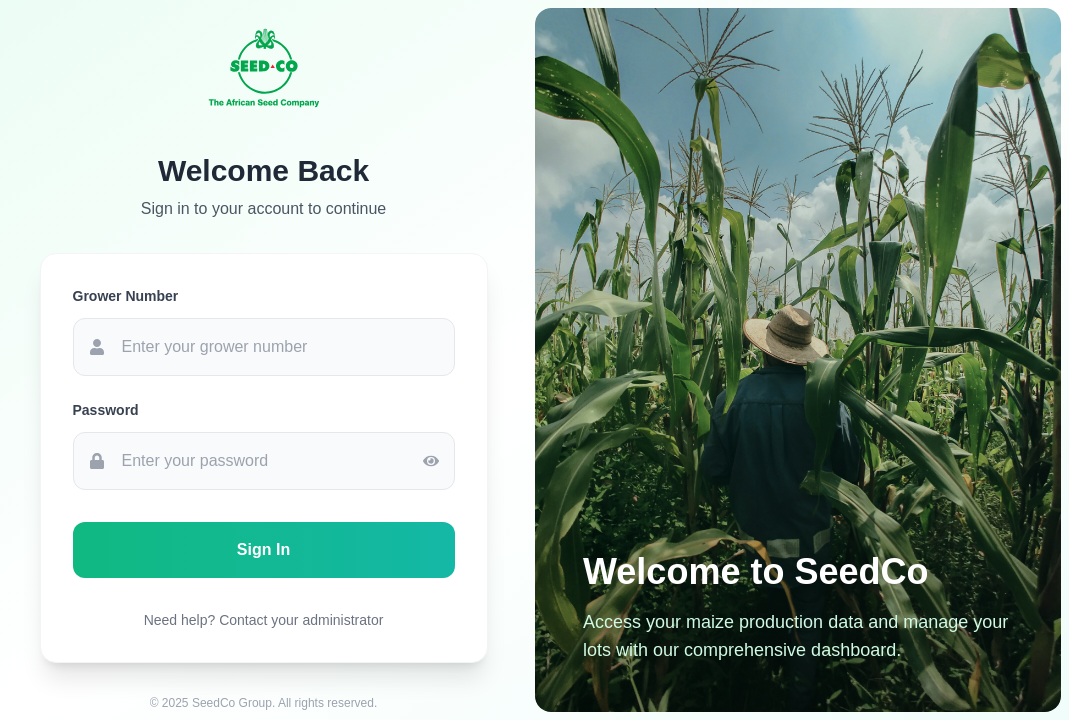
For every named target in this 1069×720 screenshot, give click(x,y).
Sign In (263, 549)
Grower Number (126, 296)
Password (106, 410)
